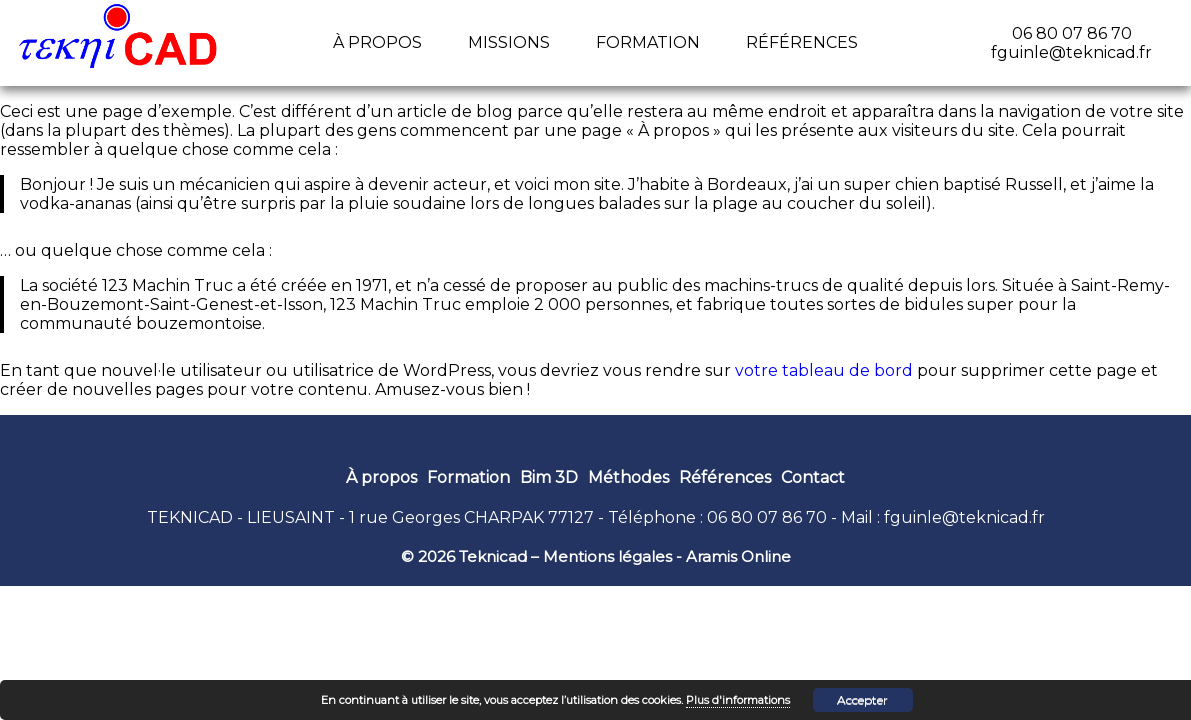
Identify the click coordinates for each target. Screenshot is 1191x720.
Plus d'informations (738, 700)
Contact (813, 477)
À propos (377, 42)
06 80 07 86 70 (767, 517)
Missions (509, 42)
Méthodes (628, 477)
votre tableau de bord (824, 370)
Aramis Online (738, 556)
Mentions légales (607, 556)
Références (802, 42)
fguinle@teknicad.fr (964, 517)
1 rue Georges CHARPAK (446, 517)
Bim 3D (549, 477)
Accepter (862, 699)
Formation (648, 42)
